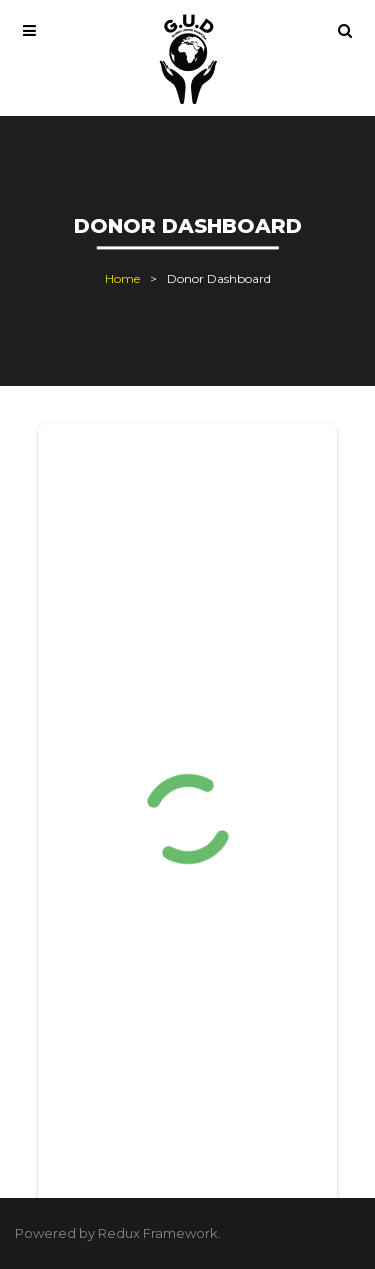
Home (122, 278)
